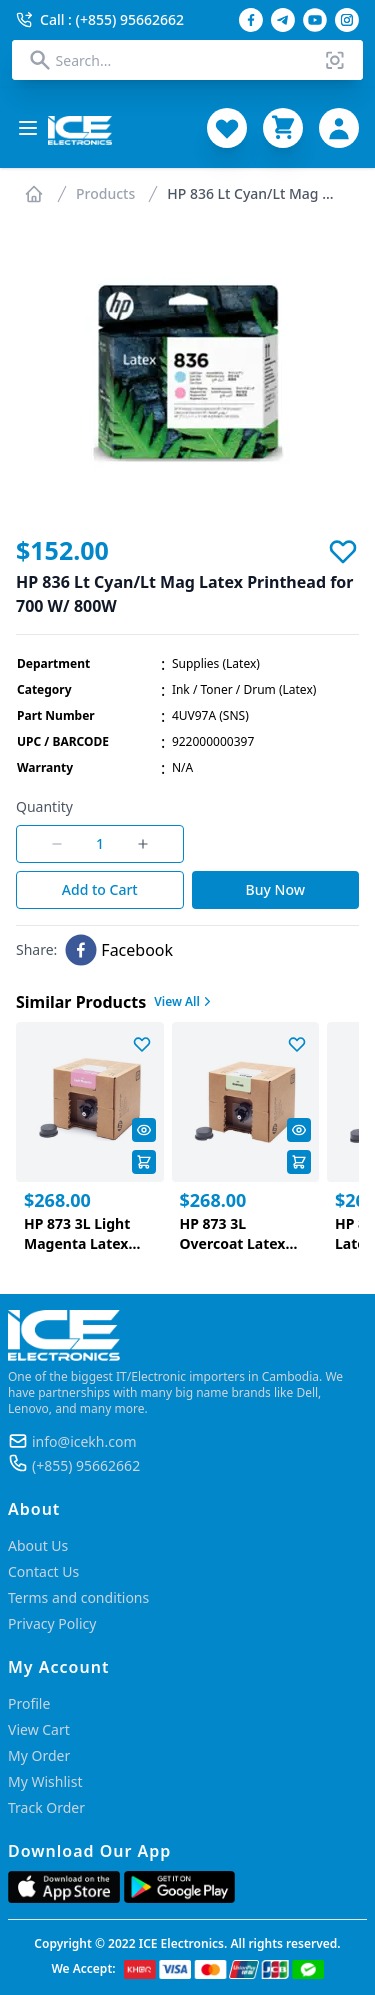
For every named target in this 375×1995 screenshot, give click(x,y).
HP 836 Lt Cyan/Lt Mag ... (250, 193)
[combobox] (188, 60)
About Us (38, 1545)
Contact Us (43, 1571)
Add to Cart (100, 889)
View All (184, 1002)
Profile (29, 1703)
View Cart (39, 1729)
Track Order (46, 1807)
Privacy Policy (52, 1623)
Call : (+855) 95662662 (100, 19)
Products (105, 193)
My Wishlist (45, 1781)
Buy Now (275, 889)
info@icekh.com (84, 1441)
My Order (39, 1755)
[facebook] (119, 950)
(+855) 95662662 (86, 1465)
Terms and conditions (78, 1597)
